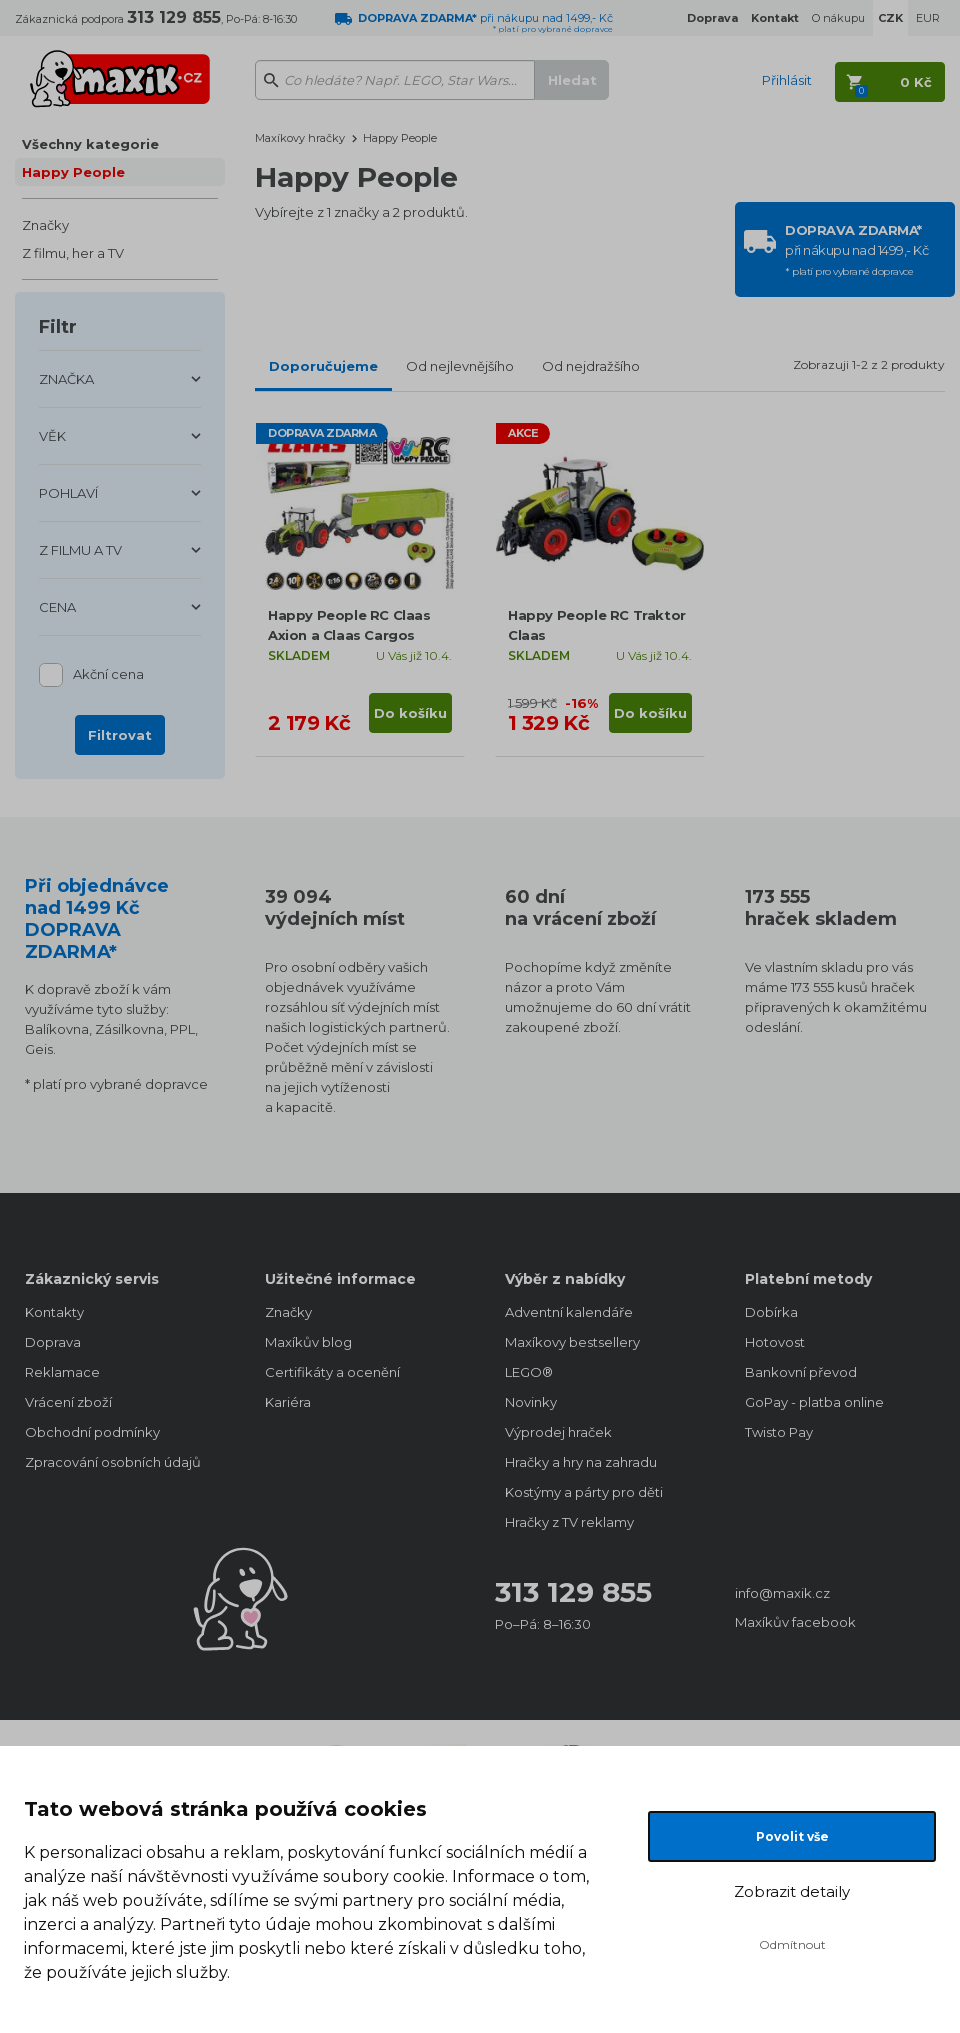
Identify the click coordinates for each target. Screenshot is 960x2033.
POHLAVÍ (68, 493)
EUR (928, 18)
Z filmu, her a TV (73, 253)
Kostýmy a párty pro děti (584, 1492)
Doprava (53, 1342)
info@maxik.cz (782, 1593)
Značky (45, 225)
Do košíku (410, 713)
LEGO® (529, 1372)
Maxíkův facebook (795, 1622)
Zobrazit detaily (792, 1891)
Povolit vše (792, 1836)
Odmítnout (792, 1944)
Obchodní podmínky (92, 1432)
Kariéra (288, 1402)
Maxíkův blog (308, 1342)
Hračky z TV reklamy (569, 1522)
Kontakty (54, 1312)
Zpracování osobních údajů (113, 1462)
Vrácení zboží (68, 1402)
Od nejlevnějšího (460, 366)
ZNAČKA (66, 379)
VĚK (52, 436)
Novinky (531, 1402)
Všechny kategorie (90, 144)
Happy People (73, 172)
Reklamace (62, 1372)
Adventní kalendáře (569, 1312)
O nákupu (838, 18)
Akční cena (108, 675)
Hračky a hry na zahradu (581, 1462)
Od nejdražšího (591, 366)
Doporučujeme (323, 366)
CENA (57, 607)
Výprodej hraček (558, 1432)
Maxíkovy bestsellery (572, 1342)
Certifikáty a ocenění (332, 1372)
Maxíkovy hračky (300, 138)
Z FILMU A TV (80, 550)
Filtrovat (120, 735)
